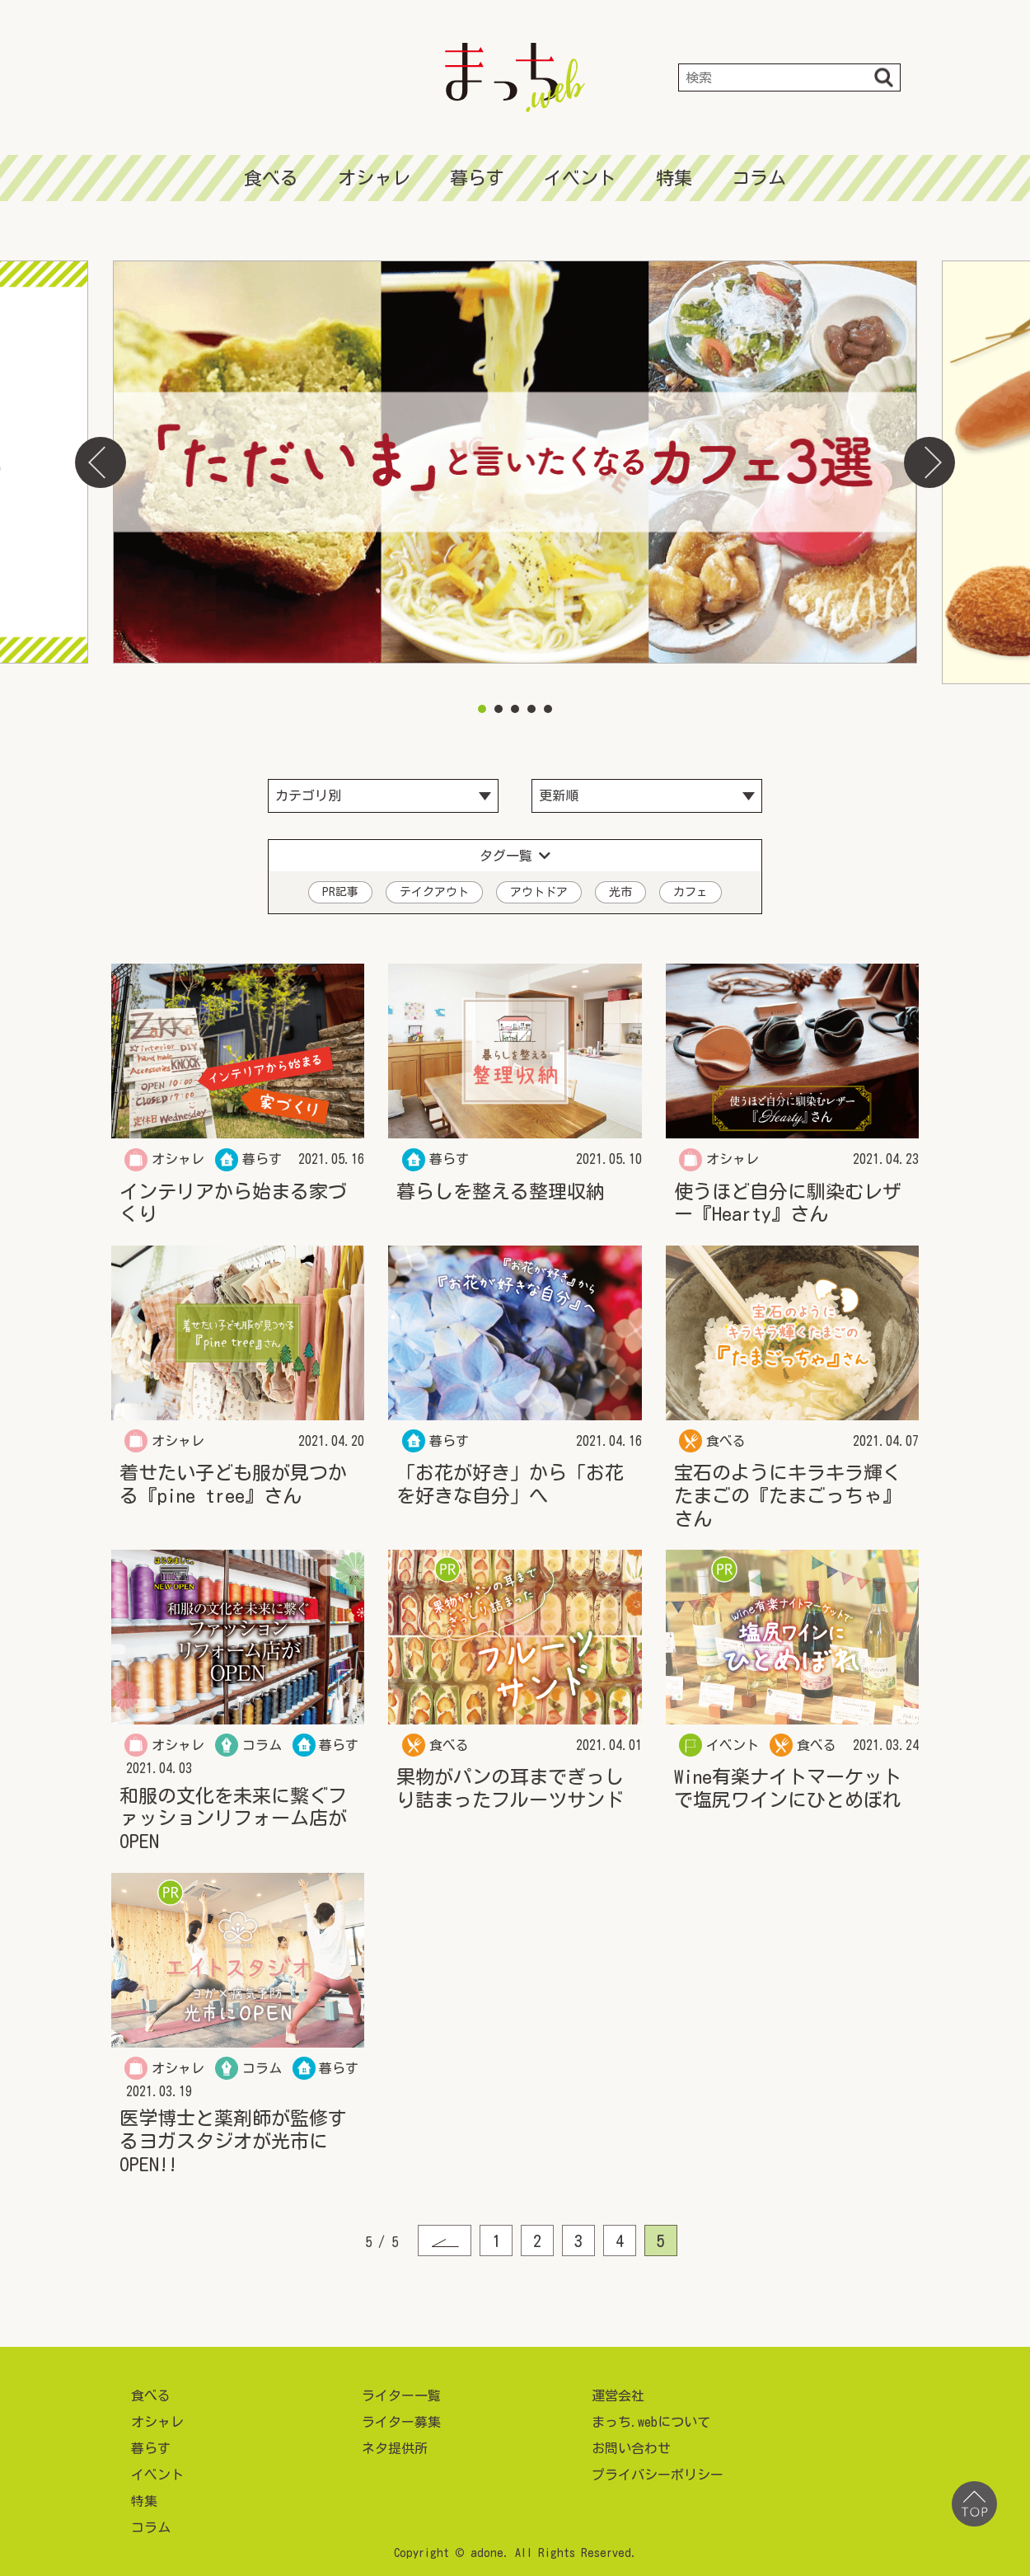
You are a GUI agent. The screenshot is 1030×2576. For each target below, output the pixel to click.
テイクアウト (434, 887)
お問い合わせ (631, 2443)
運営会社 (618, 2390)
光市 (620, 887)
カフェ (690, 887)
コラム (759, 178)
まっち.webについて (651, 2417)
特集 (674, 178)
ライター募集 (401, 2417)
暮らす (477, 178)
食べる (271, 178)
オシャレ (374, 178)
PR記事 (340, 887)
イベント (580, 178)
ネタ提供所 (395, 2443)
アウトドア (539, 887)
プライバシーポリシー (657, 2469)
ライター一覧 (401, 2390)
